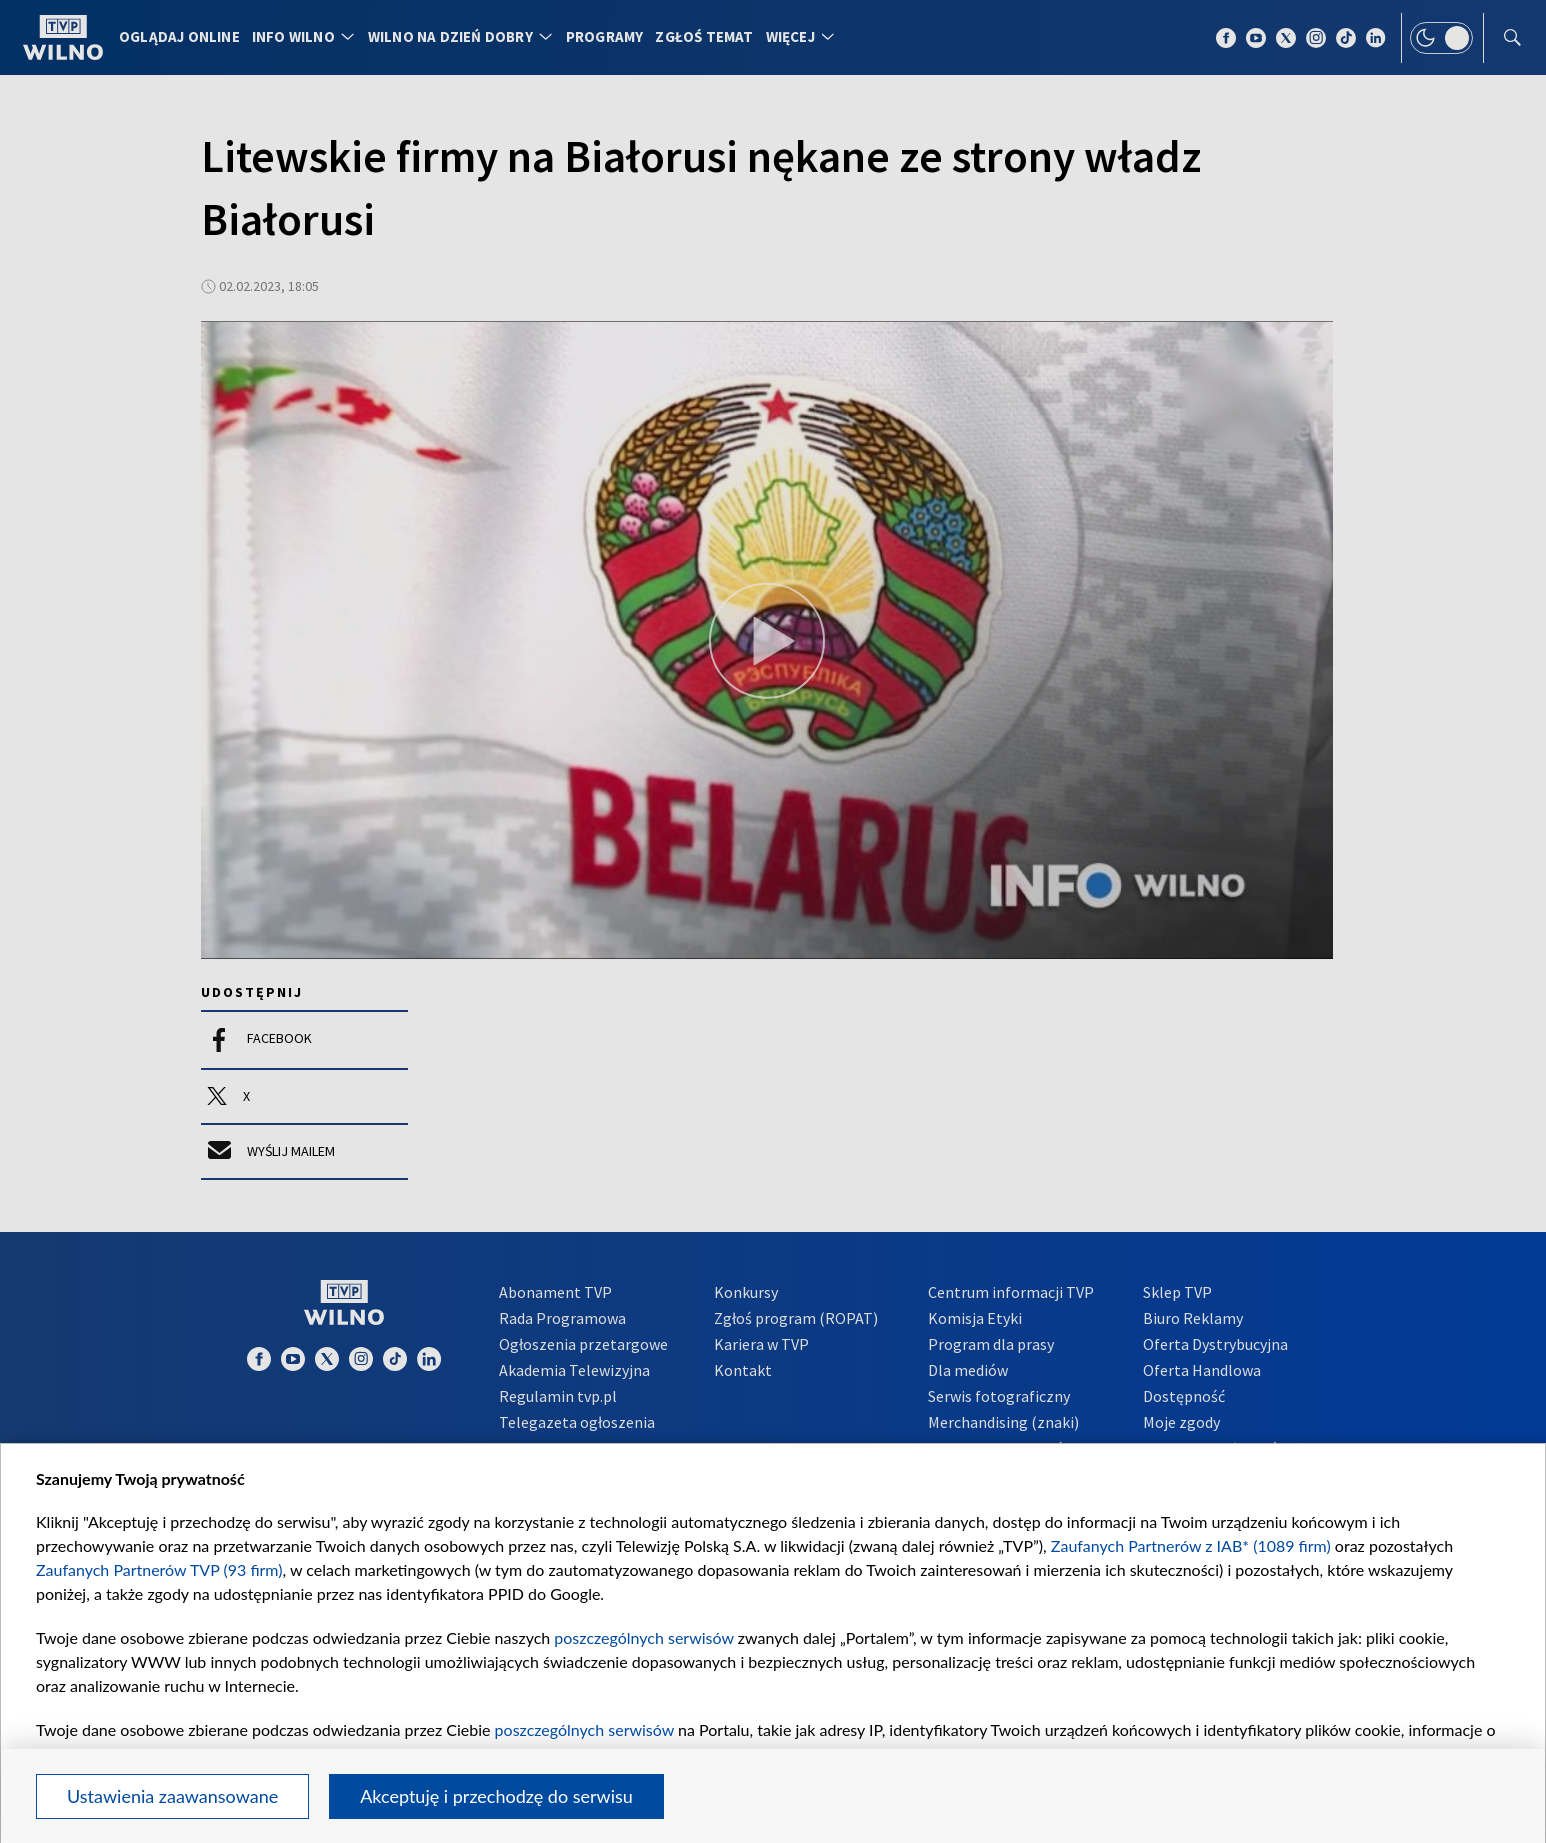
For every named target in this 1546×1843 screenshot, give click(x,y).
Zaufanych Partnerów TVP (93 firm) (159, 1569)
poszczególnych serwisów (643, 1637)
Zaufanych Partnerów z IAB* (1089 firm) (1191, 1545)
